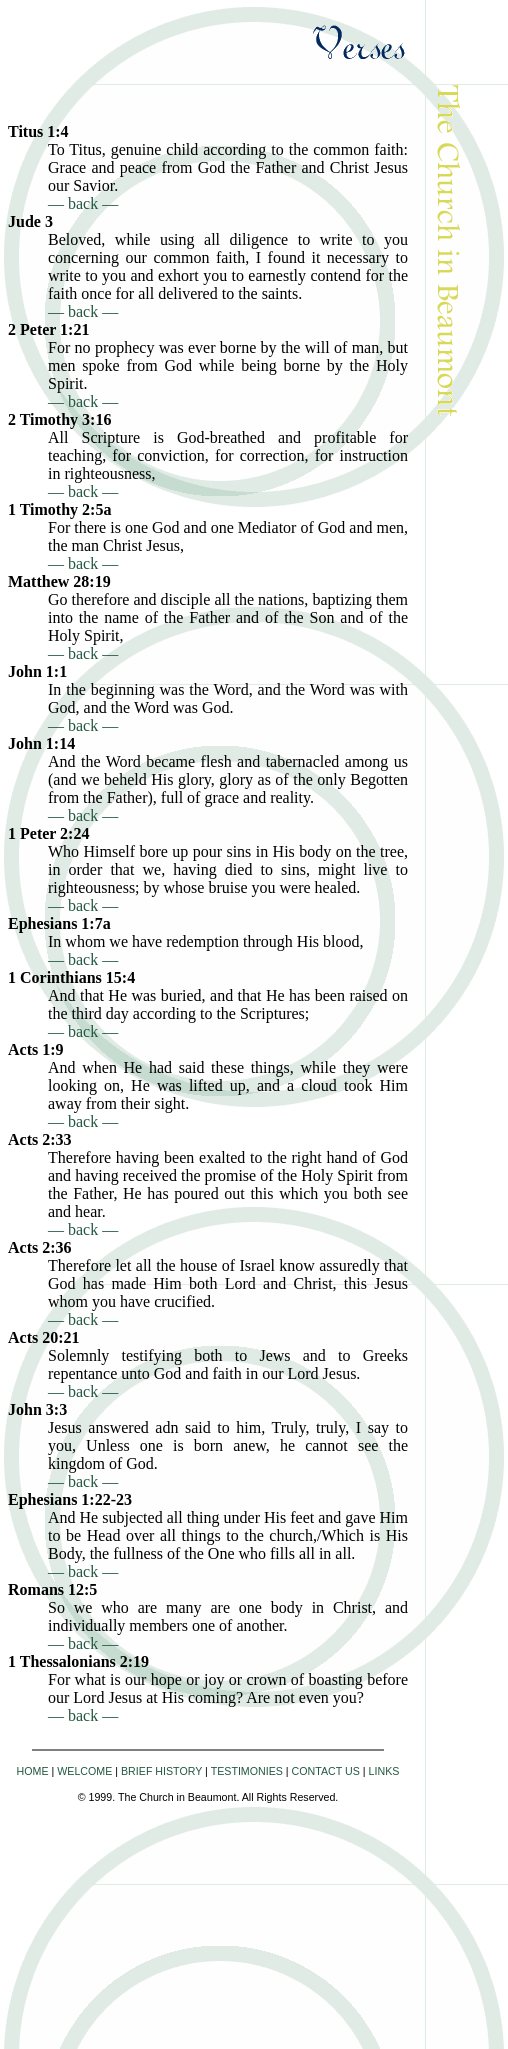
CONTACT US (326, 1771)
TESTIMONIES (247, 1771)
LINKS (384, 1771)
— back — (83, 203)
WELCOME (84, 1771)
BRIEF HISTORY (161, 1771)
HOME (33, 1771)
